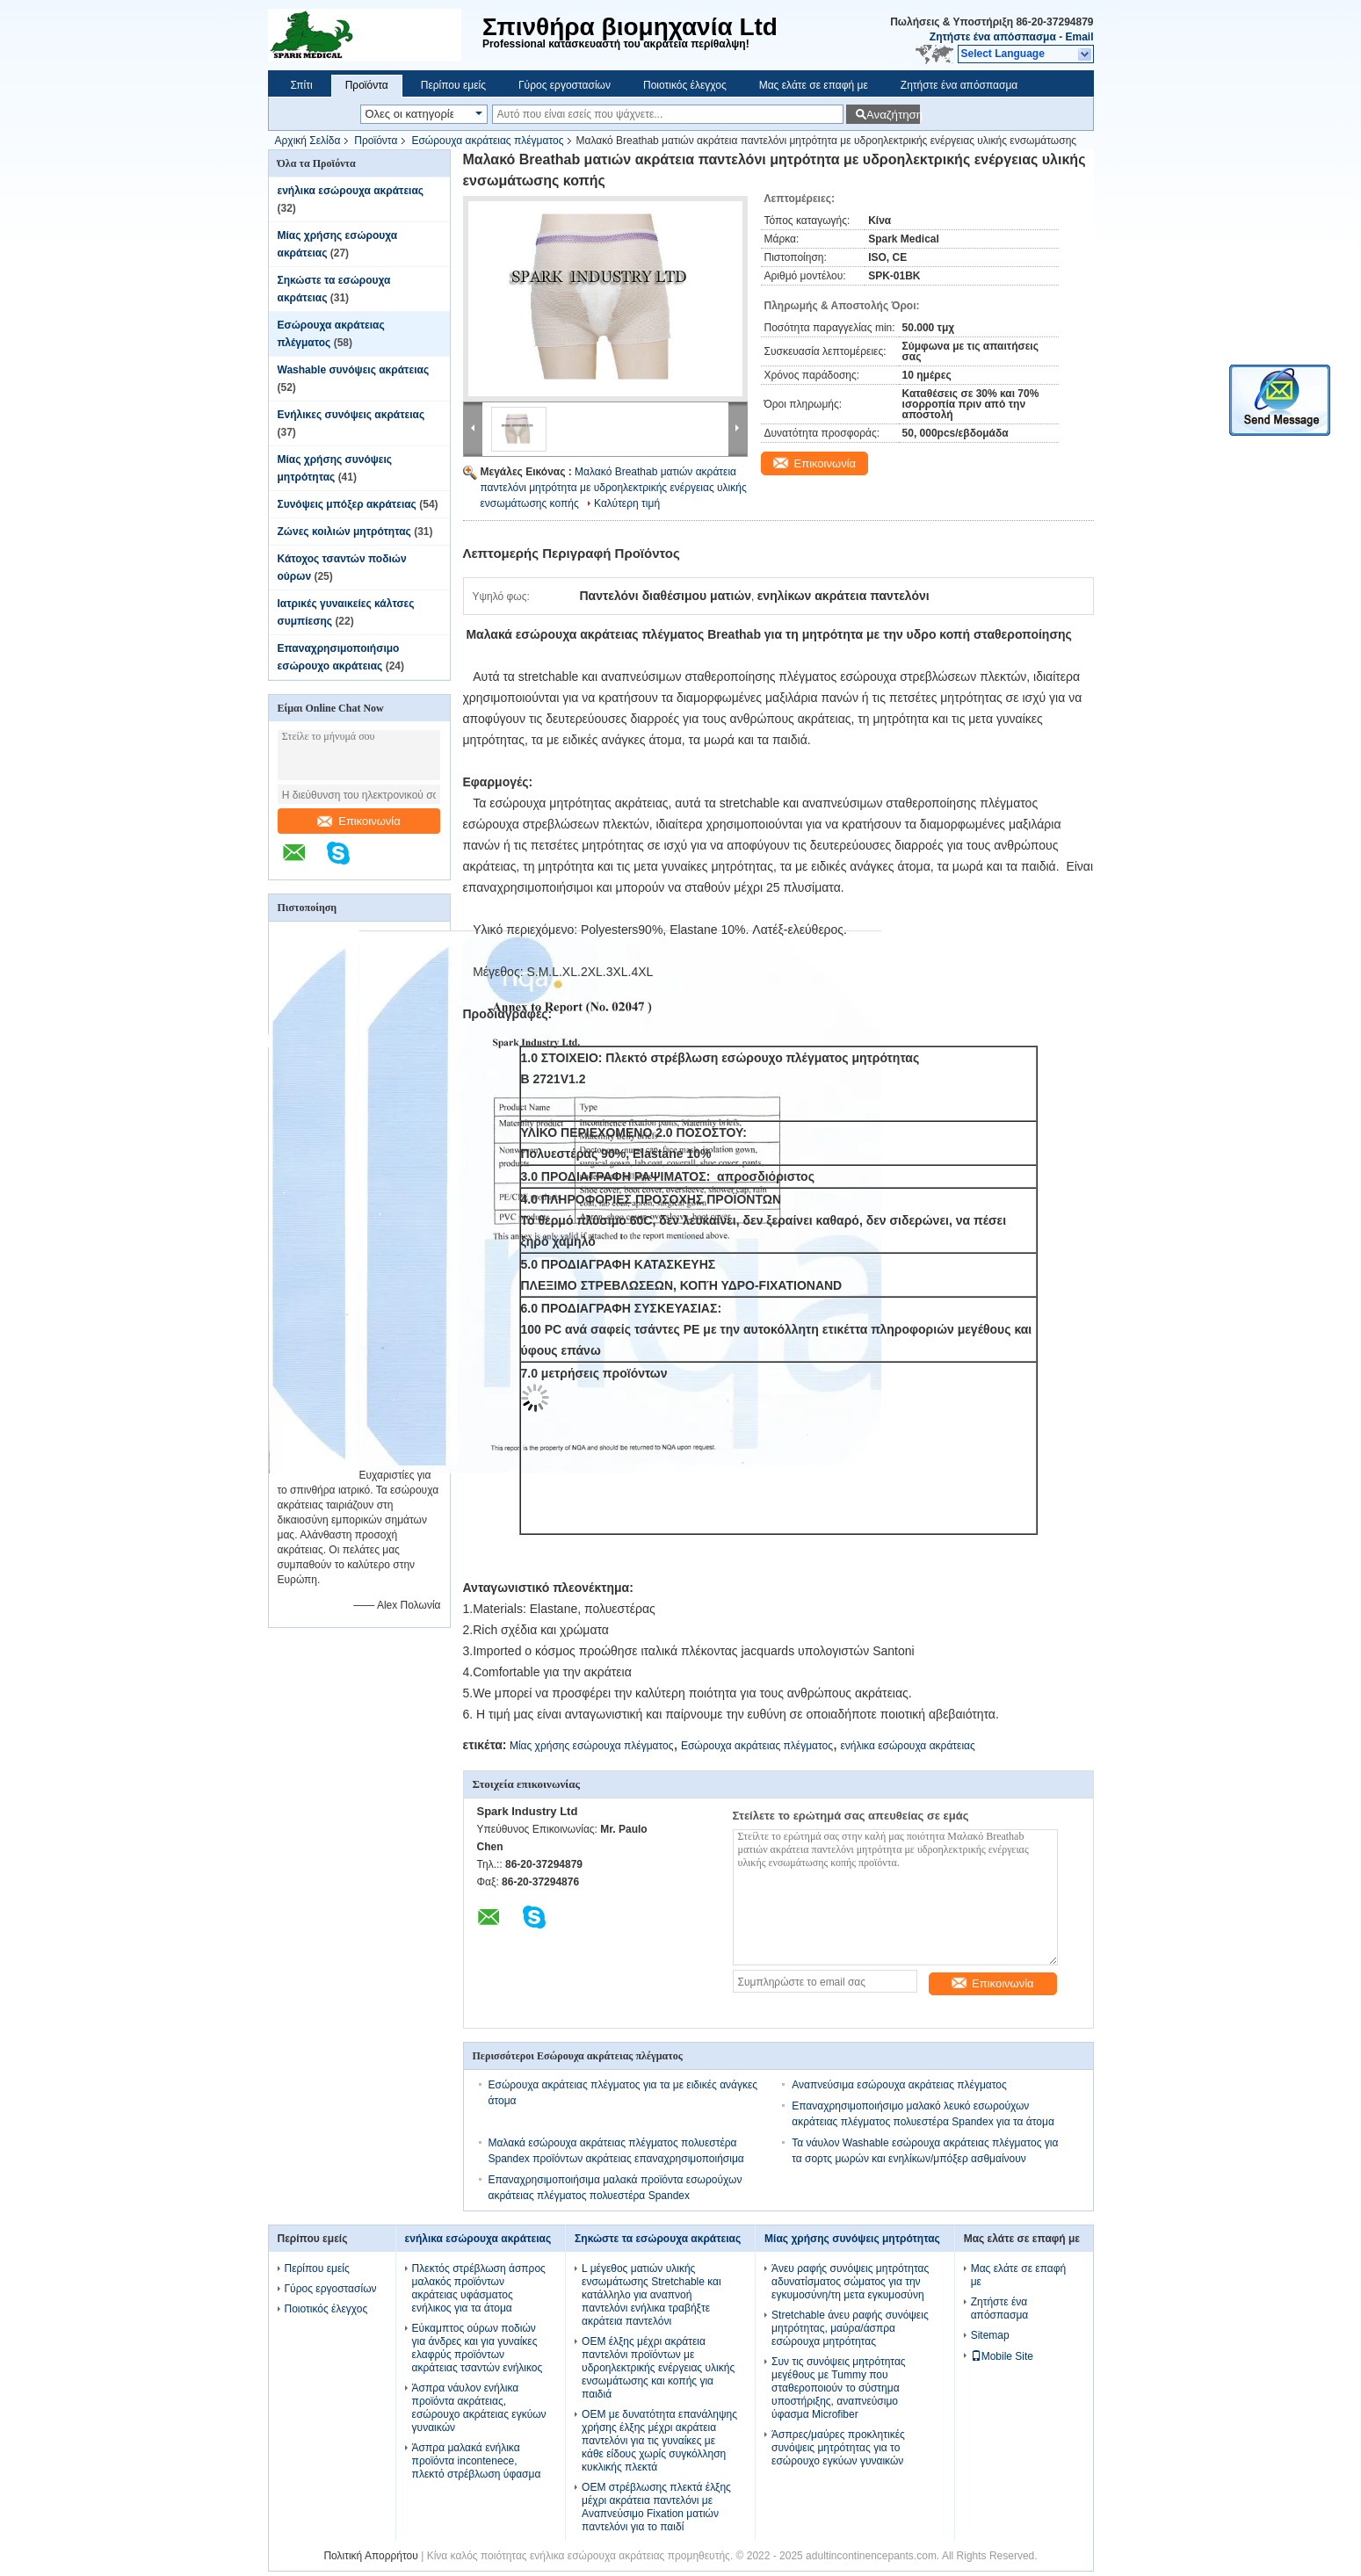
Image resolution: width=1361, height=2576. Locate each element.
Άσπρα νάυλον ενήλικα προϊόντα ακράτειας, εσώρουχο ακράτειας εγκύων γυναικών (479, 2408)
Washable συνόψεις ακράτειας (354, 370)
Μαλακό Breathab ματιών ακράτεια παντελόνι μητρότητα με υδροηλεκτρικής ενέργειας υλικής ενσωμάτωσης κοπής (614, 488)
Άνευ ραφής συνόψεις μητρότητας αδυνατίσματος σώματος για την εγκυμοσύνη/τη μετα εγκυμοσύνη (850, 2281)
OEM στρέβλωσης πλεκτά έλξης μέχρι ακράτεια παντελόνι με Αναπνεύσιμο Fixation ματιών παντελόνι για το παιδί (656, 2507)
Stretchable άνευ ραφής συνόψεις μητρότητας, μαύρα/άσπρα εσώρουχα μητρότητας (850, 2328)
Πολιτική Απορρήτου (370, 2556)
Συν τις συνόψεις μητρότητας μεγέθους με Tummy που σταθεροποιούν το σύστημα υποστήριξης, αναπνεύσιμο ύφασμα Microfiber (838, 2387)
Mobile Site (1002, 2356)
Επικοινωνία (359, 821)
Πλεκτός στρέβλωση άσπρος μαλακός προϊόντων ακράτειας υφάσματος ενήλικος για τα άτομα (479, 2288)
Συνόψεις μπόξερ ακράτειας (347, 504)
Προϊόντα (366, 85)
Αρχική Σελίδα (308, 140)
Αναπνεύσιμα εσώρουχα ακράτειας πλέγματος (899, 2085)
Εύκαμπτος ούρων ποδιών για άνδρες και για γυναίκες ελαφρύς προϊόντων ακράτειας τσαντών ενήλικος (477, 2348)
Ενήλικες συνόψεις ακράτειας (351, 415)
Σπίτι (302, 85)
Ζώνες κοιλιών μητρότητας (344, 531)
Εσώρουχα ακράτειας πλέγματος (487, 140)
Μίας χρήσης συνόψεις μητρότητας (852, 2238)
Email (1079, 37)
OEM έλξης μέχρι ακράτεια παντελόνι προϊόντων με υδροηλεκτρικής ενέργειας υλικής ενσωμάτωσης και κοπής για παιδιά (658, 2367)
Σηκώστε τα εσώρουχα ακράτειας (658, 2238)
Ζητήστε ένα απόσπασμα (993, 37)
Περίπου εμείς (453, 85)
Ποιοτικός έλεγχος (685, 85)
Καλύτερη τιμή (627, 503)
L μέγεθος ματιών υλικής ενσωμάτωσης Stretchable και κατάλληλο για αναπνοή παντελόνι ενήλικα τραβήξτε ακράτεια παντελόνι (651, 2294)
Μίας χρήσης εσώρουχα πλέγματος (592, 1746)
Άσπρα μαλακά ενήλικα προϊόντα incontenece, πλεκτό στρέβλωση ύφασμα (476, 2461)
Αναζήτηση (893, 114)
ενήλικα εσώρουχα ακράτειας (351, 191)
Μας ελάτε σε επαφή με (813, 85)
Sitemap (990, 2335)
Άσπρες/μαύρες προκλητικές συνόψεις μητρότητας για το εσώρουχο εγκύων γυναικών (838, 2447)
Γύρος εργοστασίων (564, 85)
